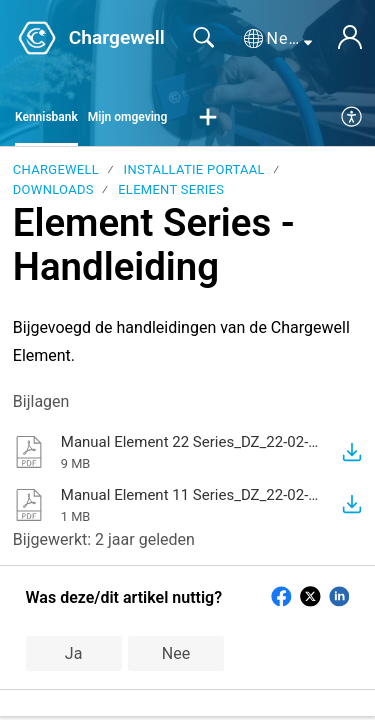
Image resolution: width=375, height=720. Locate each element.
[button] (278, 39)
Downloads (53, 189)
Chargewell (56, 169)
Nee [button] (176, 653)
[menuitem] (352, 118)
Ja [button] (74, 653)
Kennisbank (46, 117)
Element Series (171, 189)
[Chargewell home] (37, 38)
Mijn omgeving (127, 117)
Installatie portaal (194, 169)
